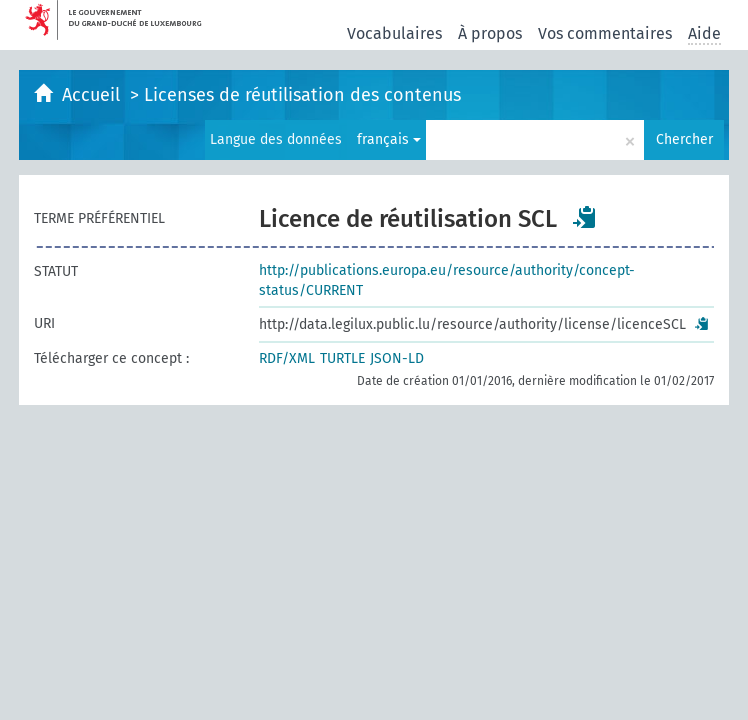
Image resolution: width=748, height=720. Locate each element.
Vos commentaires (605, 33)
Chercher (684, 139)
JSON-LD (397, 358)
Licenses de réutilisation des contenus (302, 95)
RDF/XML (287, 358)
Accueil (93, 95)
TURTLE (342, 358)
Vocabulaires (394, 33)
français (389, 139)
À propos (490, 33)
